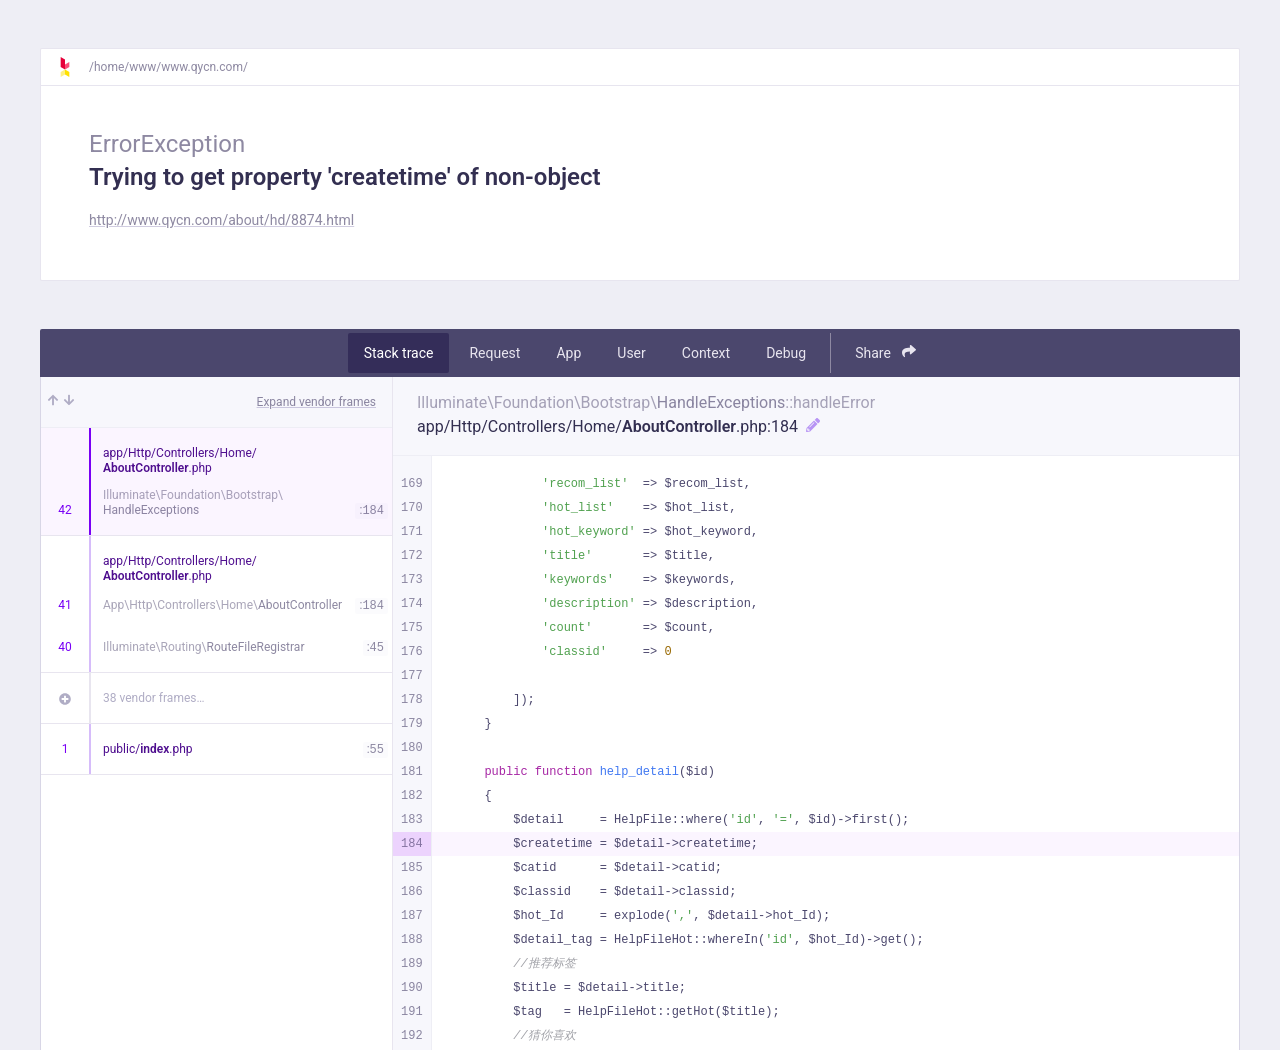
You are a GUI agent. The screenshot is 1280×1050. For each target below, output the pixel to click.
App (568, 353)
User (631, 353)
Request (494, 353)
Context (706, 353)
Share (885, 352)
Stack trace (399, 353)
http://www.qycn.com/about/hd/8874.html (221, 220)
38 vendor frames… (153, 698)
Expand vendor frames (316, 402)
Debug (786, 353)
